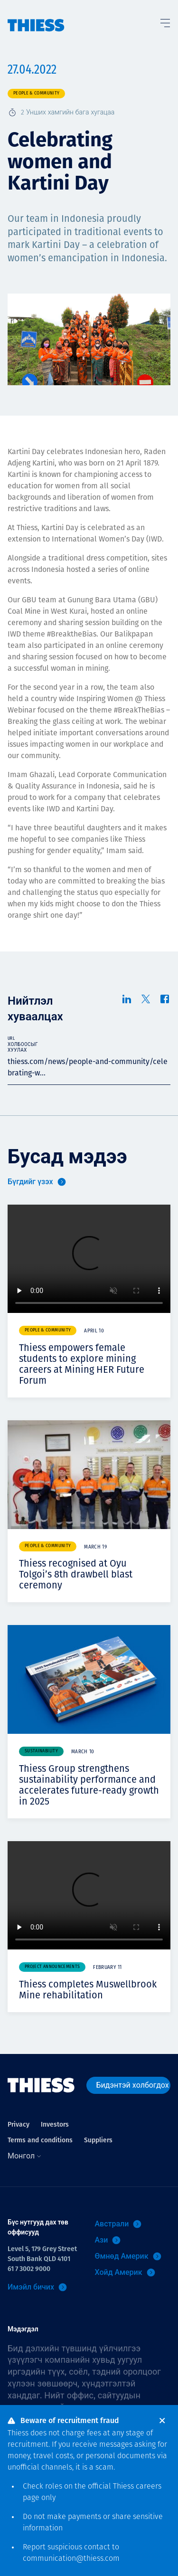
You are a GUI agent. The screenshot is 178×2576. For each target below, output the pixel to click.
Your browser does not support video (89, 1259)
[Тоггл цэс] (164, 21)
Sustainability (41, 1751)
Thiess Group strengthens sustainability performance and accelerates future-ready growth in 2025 (89, 1785)
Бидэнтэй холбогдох (132, 2085)
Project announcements (52, 1967)
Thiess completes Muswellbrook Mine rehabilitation (88, 1989)
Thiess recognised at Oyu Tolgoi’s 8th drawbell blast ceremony (75, 1574)
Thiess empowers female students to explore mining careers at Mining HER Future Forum (81, 1364)
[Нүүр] (36, 16)
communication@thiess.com (71, 2559)
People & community (36, 93)
